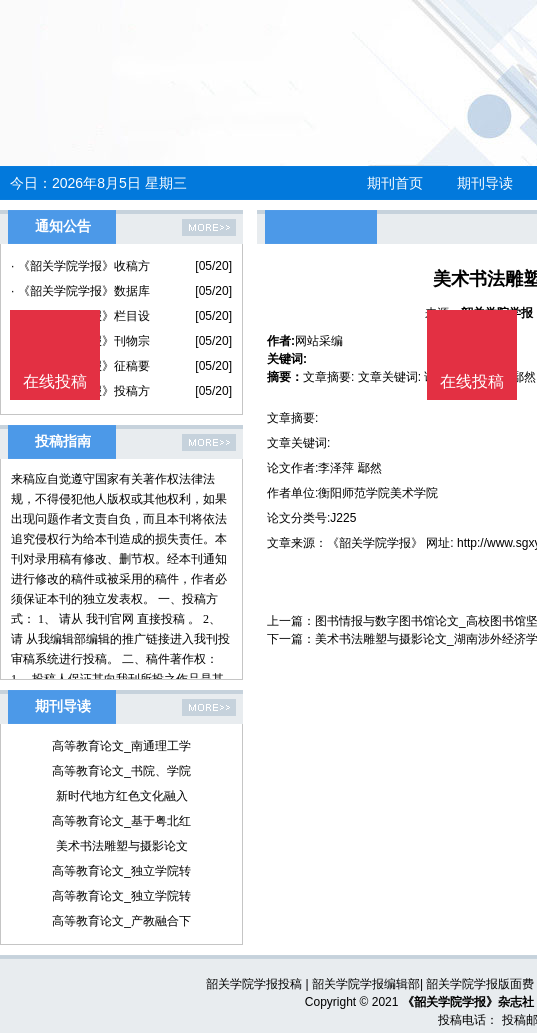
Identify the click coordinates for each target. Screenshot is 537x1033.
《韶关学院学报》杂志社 (468, 1002)
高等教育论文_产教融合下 (121, 921)
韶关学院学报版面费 (480, 984)
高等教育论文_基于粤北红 (121, 821)
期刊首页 (395, 183)
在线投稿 (472, 381)
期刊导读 (485, 183)
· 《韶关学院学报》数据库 (80, 291)
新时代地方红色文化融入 (122, 796)
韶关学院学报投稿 (254, 984)
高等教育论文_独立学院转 (121, 871)
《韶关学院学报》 (375, 543)
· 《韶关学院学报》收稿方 (80, 266)
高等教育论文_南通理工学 (121, 746)
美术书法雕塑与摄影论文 (122, 846)
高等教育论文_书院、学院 (121, 771)
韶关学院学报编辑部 (366, 984)
